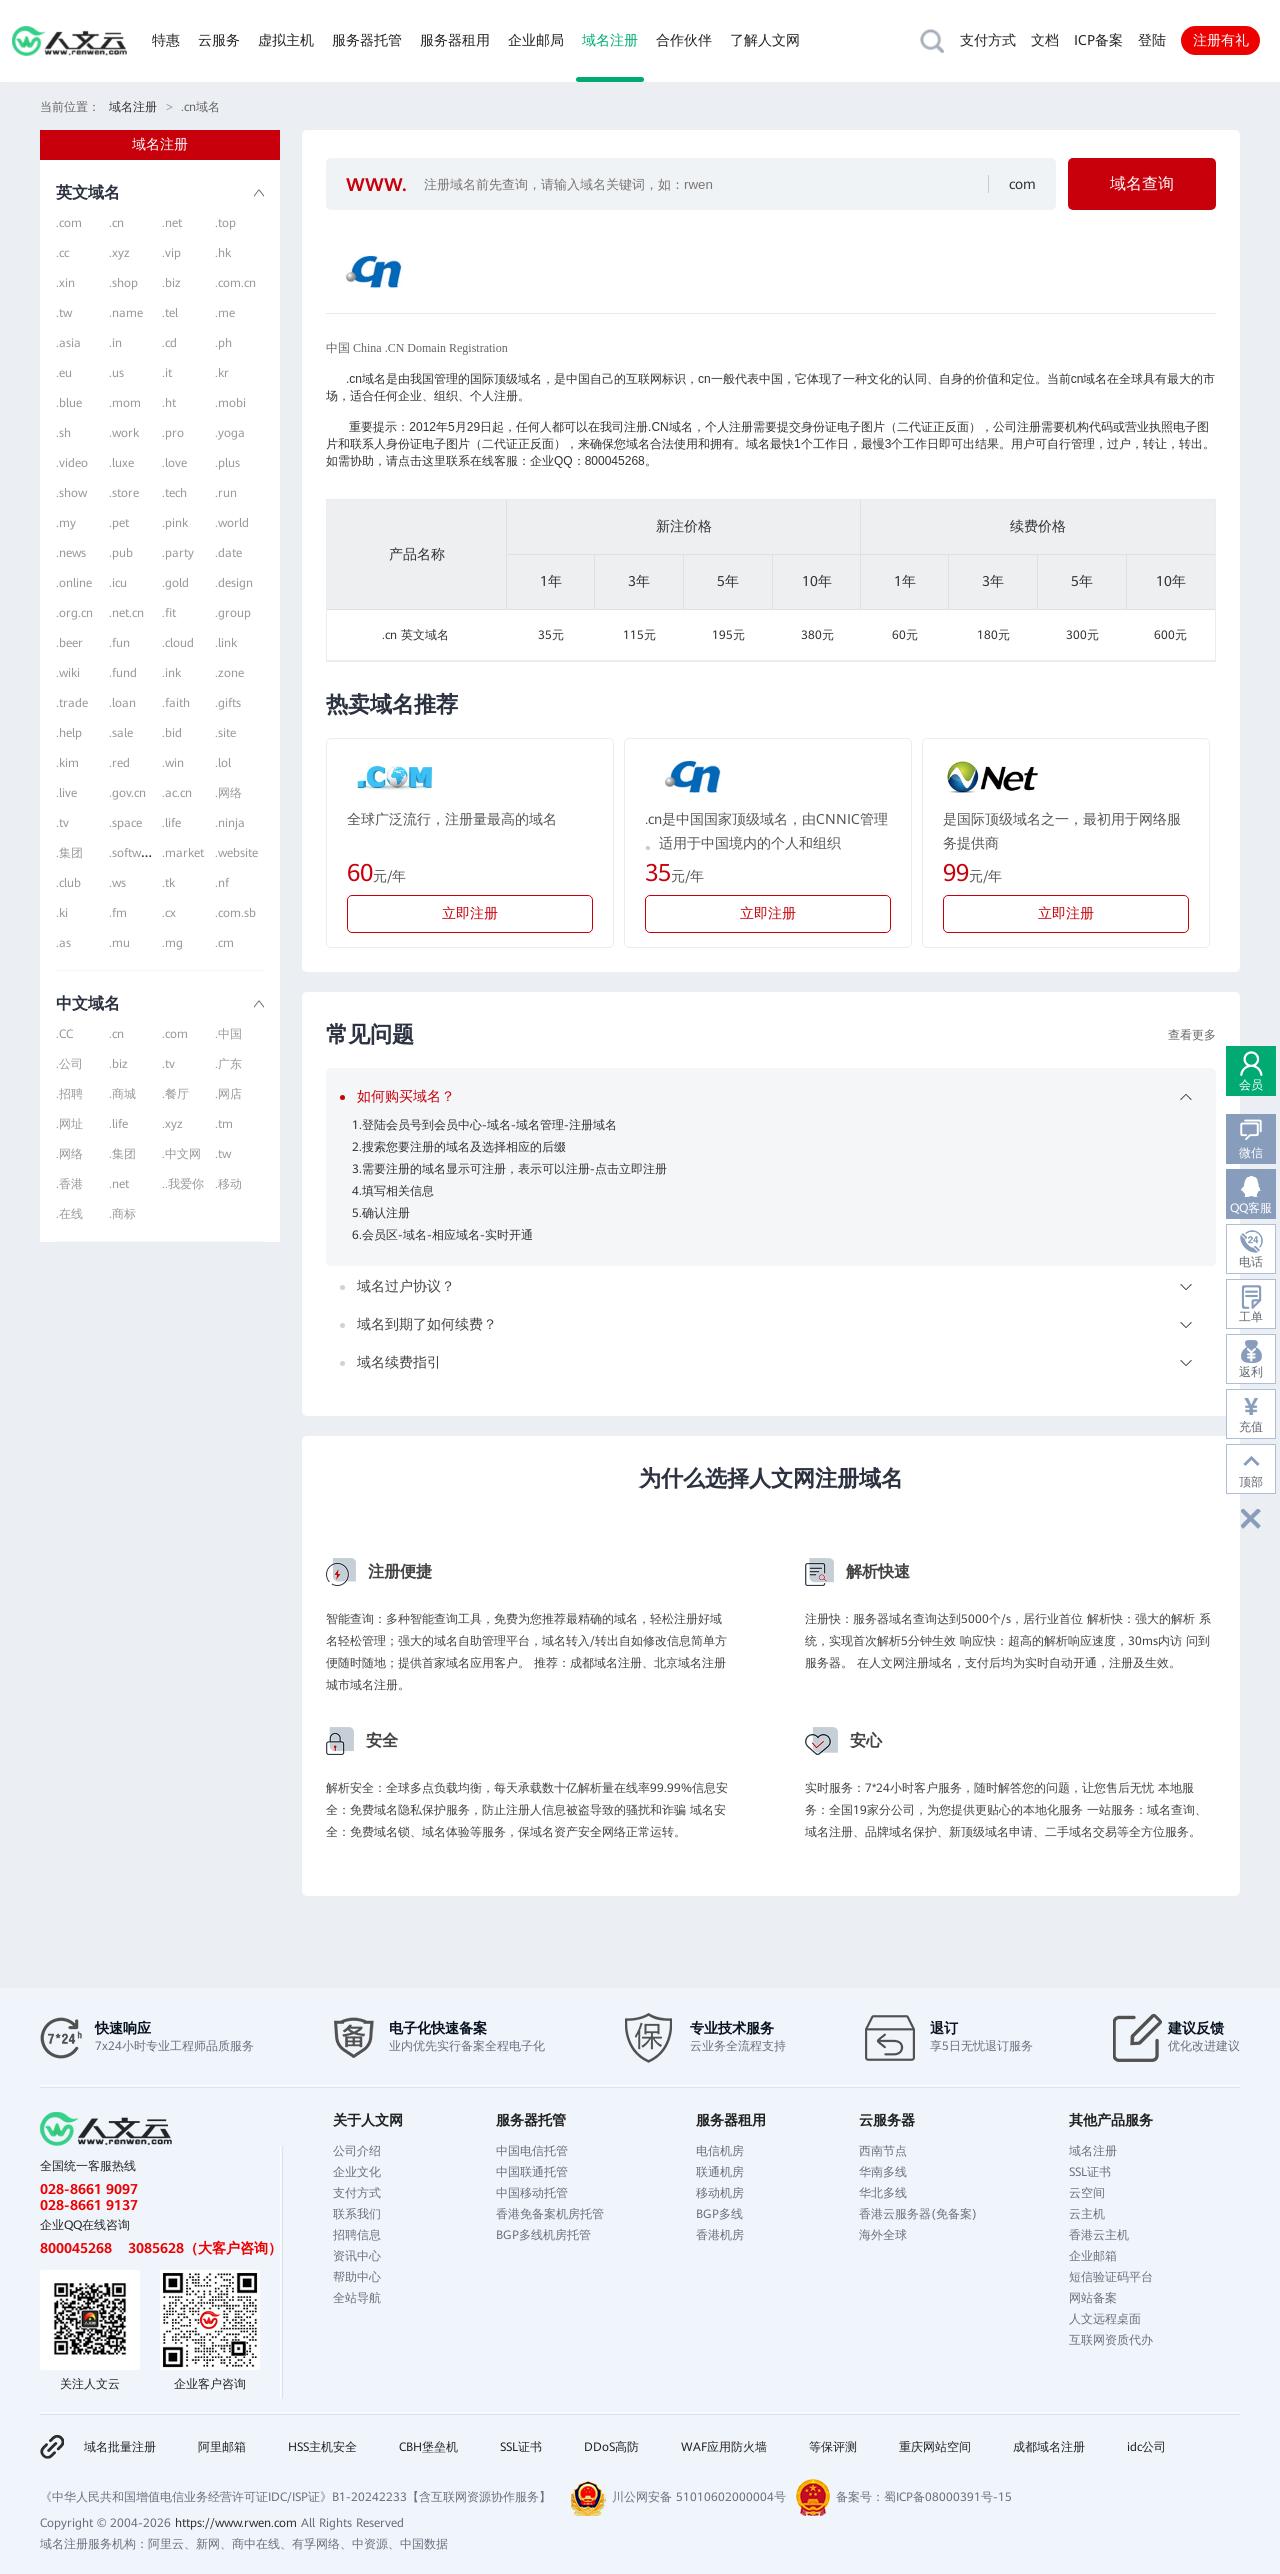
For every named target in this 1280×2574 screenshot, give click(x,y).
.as (63, 943)
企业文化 (357, 2172)
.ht (169, 403)
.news (71, 553)
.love (174, 463)
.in (115, 343)
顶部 (1251, 1482)
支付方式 (988, 40)
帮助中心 (357, 2277)
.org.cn (74, 613)
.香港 (69, 1184)
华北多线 (883, 2193)
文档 (1045, 40)
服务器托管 (367, 40)
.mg (172, 943)
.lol (223, 763)
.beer (69, 643)
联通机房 (720, 2172)
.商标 (122, 1214)
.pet (119, 523)
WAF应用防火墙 (724, 2447)
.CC (64, 1034)
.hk (223, 253)
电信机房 (720, 2151)
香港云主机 (1099, 2235)
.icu (118, 583)
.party (178, 553)
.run (226, 493)
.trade (72, 703)
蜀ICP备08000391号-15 (948, 2497)
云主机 (1087, 2214)
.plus (227, 463)
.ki (62, 913)
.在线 (69, 1214)
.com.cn (235, 283)
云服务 (219, 40)
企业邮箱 (1093, 2256)
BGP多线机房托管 (543, 2235)
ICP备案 (1098, 40)
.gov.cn (127, 793)
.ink (171, 673)
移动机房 (720, 2193)
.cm (224, 943)
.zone (229, 673)
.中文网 (181, 1154)
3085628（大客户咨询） (205, 2248)
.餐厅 (175, 1094)
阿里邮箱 (222, 2447)
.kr (222, 373)
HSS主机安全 (322, 2447)
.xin (65, 283)
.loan (122, 703)
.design (234, 583)
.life (171, 823)
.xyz (119, 253)
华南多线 (883, 2172)
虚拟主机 (286, 40)
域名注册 (610, 40)
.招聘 (69, 1094)
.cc (62, 253)
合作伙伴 (684, 40)
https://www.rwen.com (236, 2523)
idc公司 (1146, 2447)
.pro (173, 433)
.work (124, 433)
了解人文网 (765, 40)
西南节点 (883, 2151)
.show (71, 493)
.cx (169, 913)
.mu (119, 943)
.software (134, 853)
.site (225, 733)
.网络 (228, 793)
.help (69, 733)
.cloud (178, 643)
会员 (1251, 1085)
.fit (169, 613)
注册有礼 (1221, 40)
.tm (224, 1124)
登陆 (1152, 40)
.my (66, 523)
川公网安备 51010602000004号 (699, 2497)
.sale (121, 733)
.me (225, 313)
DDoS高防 (611, 2447)
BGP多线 (719, 2214)
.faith (176, 703)
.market (183, 853)
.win (173, 763)
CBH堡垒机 (428, 2447)
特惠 (166, 40)
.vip (171, 253)
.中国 (228, 1034)
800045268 (76, 2248)
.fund (123, 673)
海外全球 (883, 2235)
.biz (171, 283)
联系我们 (357, 2214)
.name (126, 313)
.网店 (228, 1094)
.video (72, 463)
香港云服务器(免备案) (918, 2214)
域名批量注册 (120, 2447)
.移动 (228, 1184)
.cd (169, 343)
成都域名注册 (1049, 2447)
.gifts (228, 703)
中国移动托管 (532, 2193)
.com (69, 223)
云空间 (1087, 2193)
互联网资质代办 (1111, 2340)
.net (172, 223)
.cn (116, 223)
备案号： (860, 2497)
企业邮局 (536, 40)
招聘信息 (357, 2235)
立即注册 (470, 913)
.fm (118, 913)
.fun (119, 643)
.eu (64, 373)
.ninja (230, 823)
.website (236, 853)
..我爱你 (183, 1184)
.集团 (69, 853)
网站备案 (1093, 2298)
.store (124, 493)
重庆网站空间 (935, 2447)
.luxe (121, 463)
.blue (69, 403)
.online (74, 583)
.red (119, 763)
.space (125, 823)
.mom (125, 403)
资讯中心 (357, 2256)
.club (68, 883)
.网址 (69, 1124)
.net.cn (126, 613)
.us (116, 373)
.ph (223, 343)
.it (167, 373)
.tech (174, 493)
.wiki (68, 673)
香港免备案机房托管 (550, 2214)
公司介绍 (357, 2151)
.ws (117, 883)
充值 (1251, 1427)
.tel (170, 313)
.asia (68, 343)
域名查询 (1142, 183)
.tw (64, 313)
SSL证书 (1090, 2172)
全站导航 (357, 2298)
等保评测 (833, 2447)
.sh (63, 433)
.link (226, 643)
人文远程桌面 (1105, 2319)
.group (233, 613)
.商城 (122, 1094)
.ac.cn (177, 793)
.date (228, 553)
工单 (1251, 1317)
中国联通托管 (532, 2172)
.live (66, 793)
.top (225, 223)
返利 (1251, 1372)
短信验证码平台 (1111, 2277)
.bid (172, 733)
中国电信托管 (532, 2151)
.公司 (69, 1064)
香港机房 (720, 2235)
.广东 (228, 1064)
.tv (62, 823)
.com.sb (235, 913)
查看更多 (1192, 1035)
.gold (175, 583)
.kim (67, 763)
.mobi (230, 403)
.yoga (230, 433)
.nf (222, 883)
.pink (175, 523)
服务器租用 (455, 40)
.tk (168, 883)
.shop (123, 283)
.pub (121, 553)
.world (232, 523)
